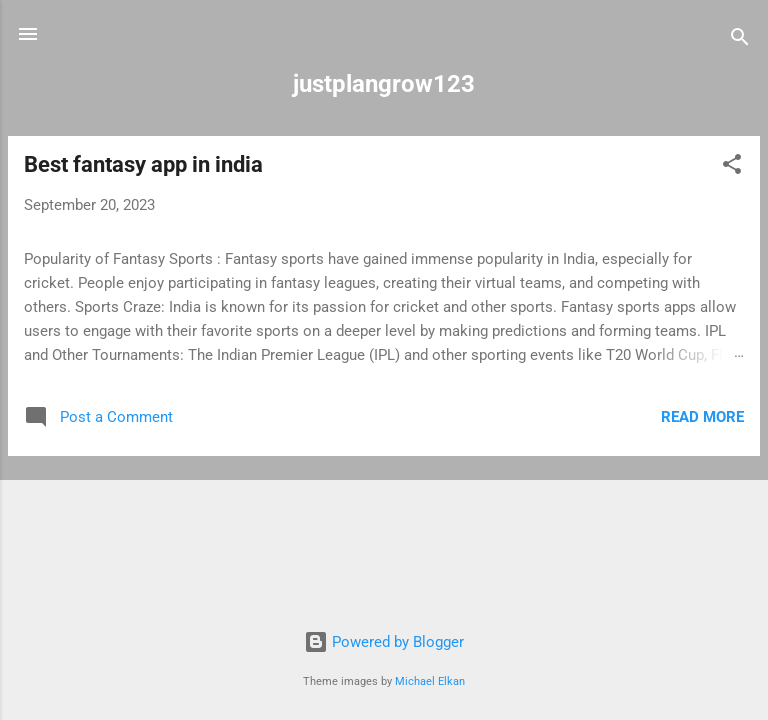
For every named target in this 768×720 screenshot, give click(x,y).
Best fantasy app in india (143, 164)
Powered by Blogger (384, 642)
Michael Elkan (430, 681)
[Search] (740, 40)
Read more (702, 417)
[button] (732, 167)
